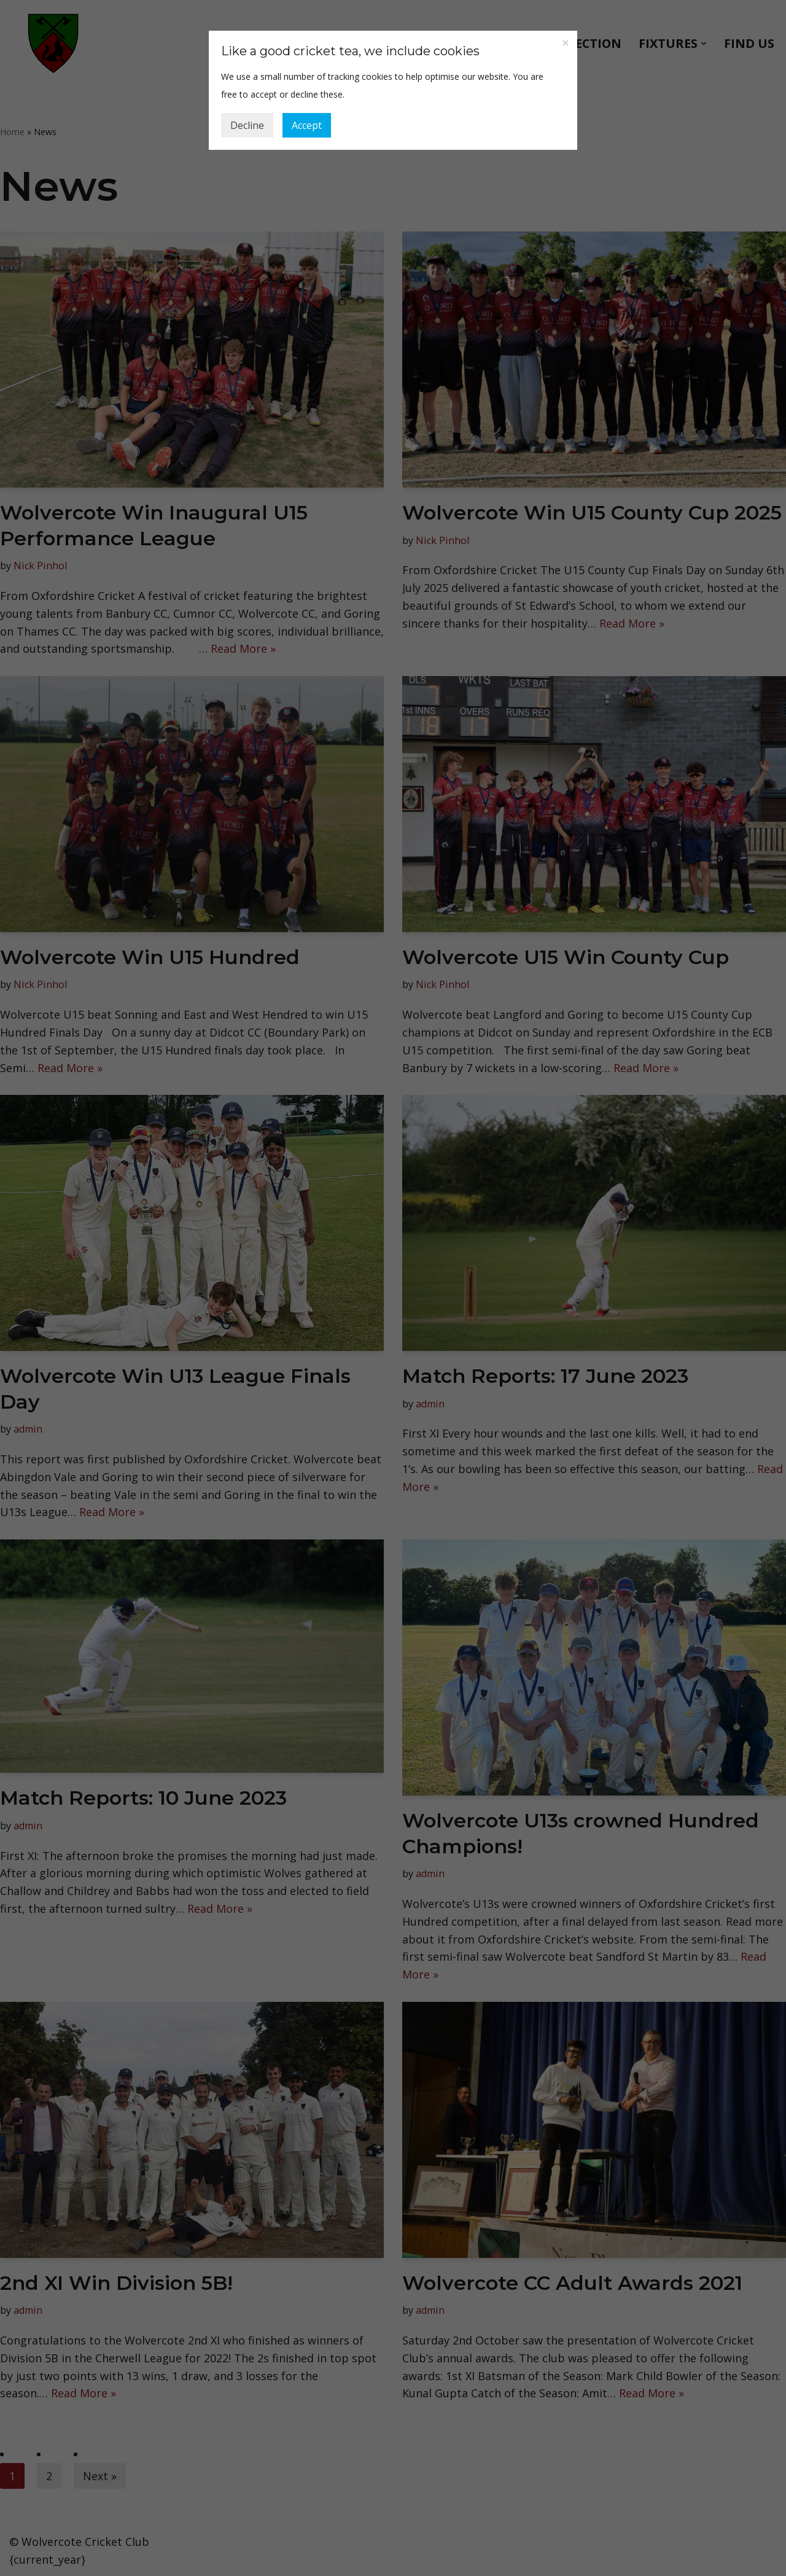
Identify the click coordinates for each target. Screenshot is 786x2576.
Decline (247, 125)
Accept (307, 125)
